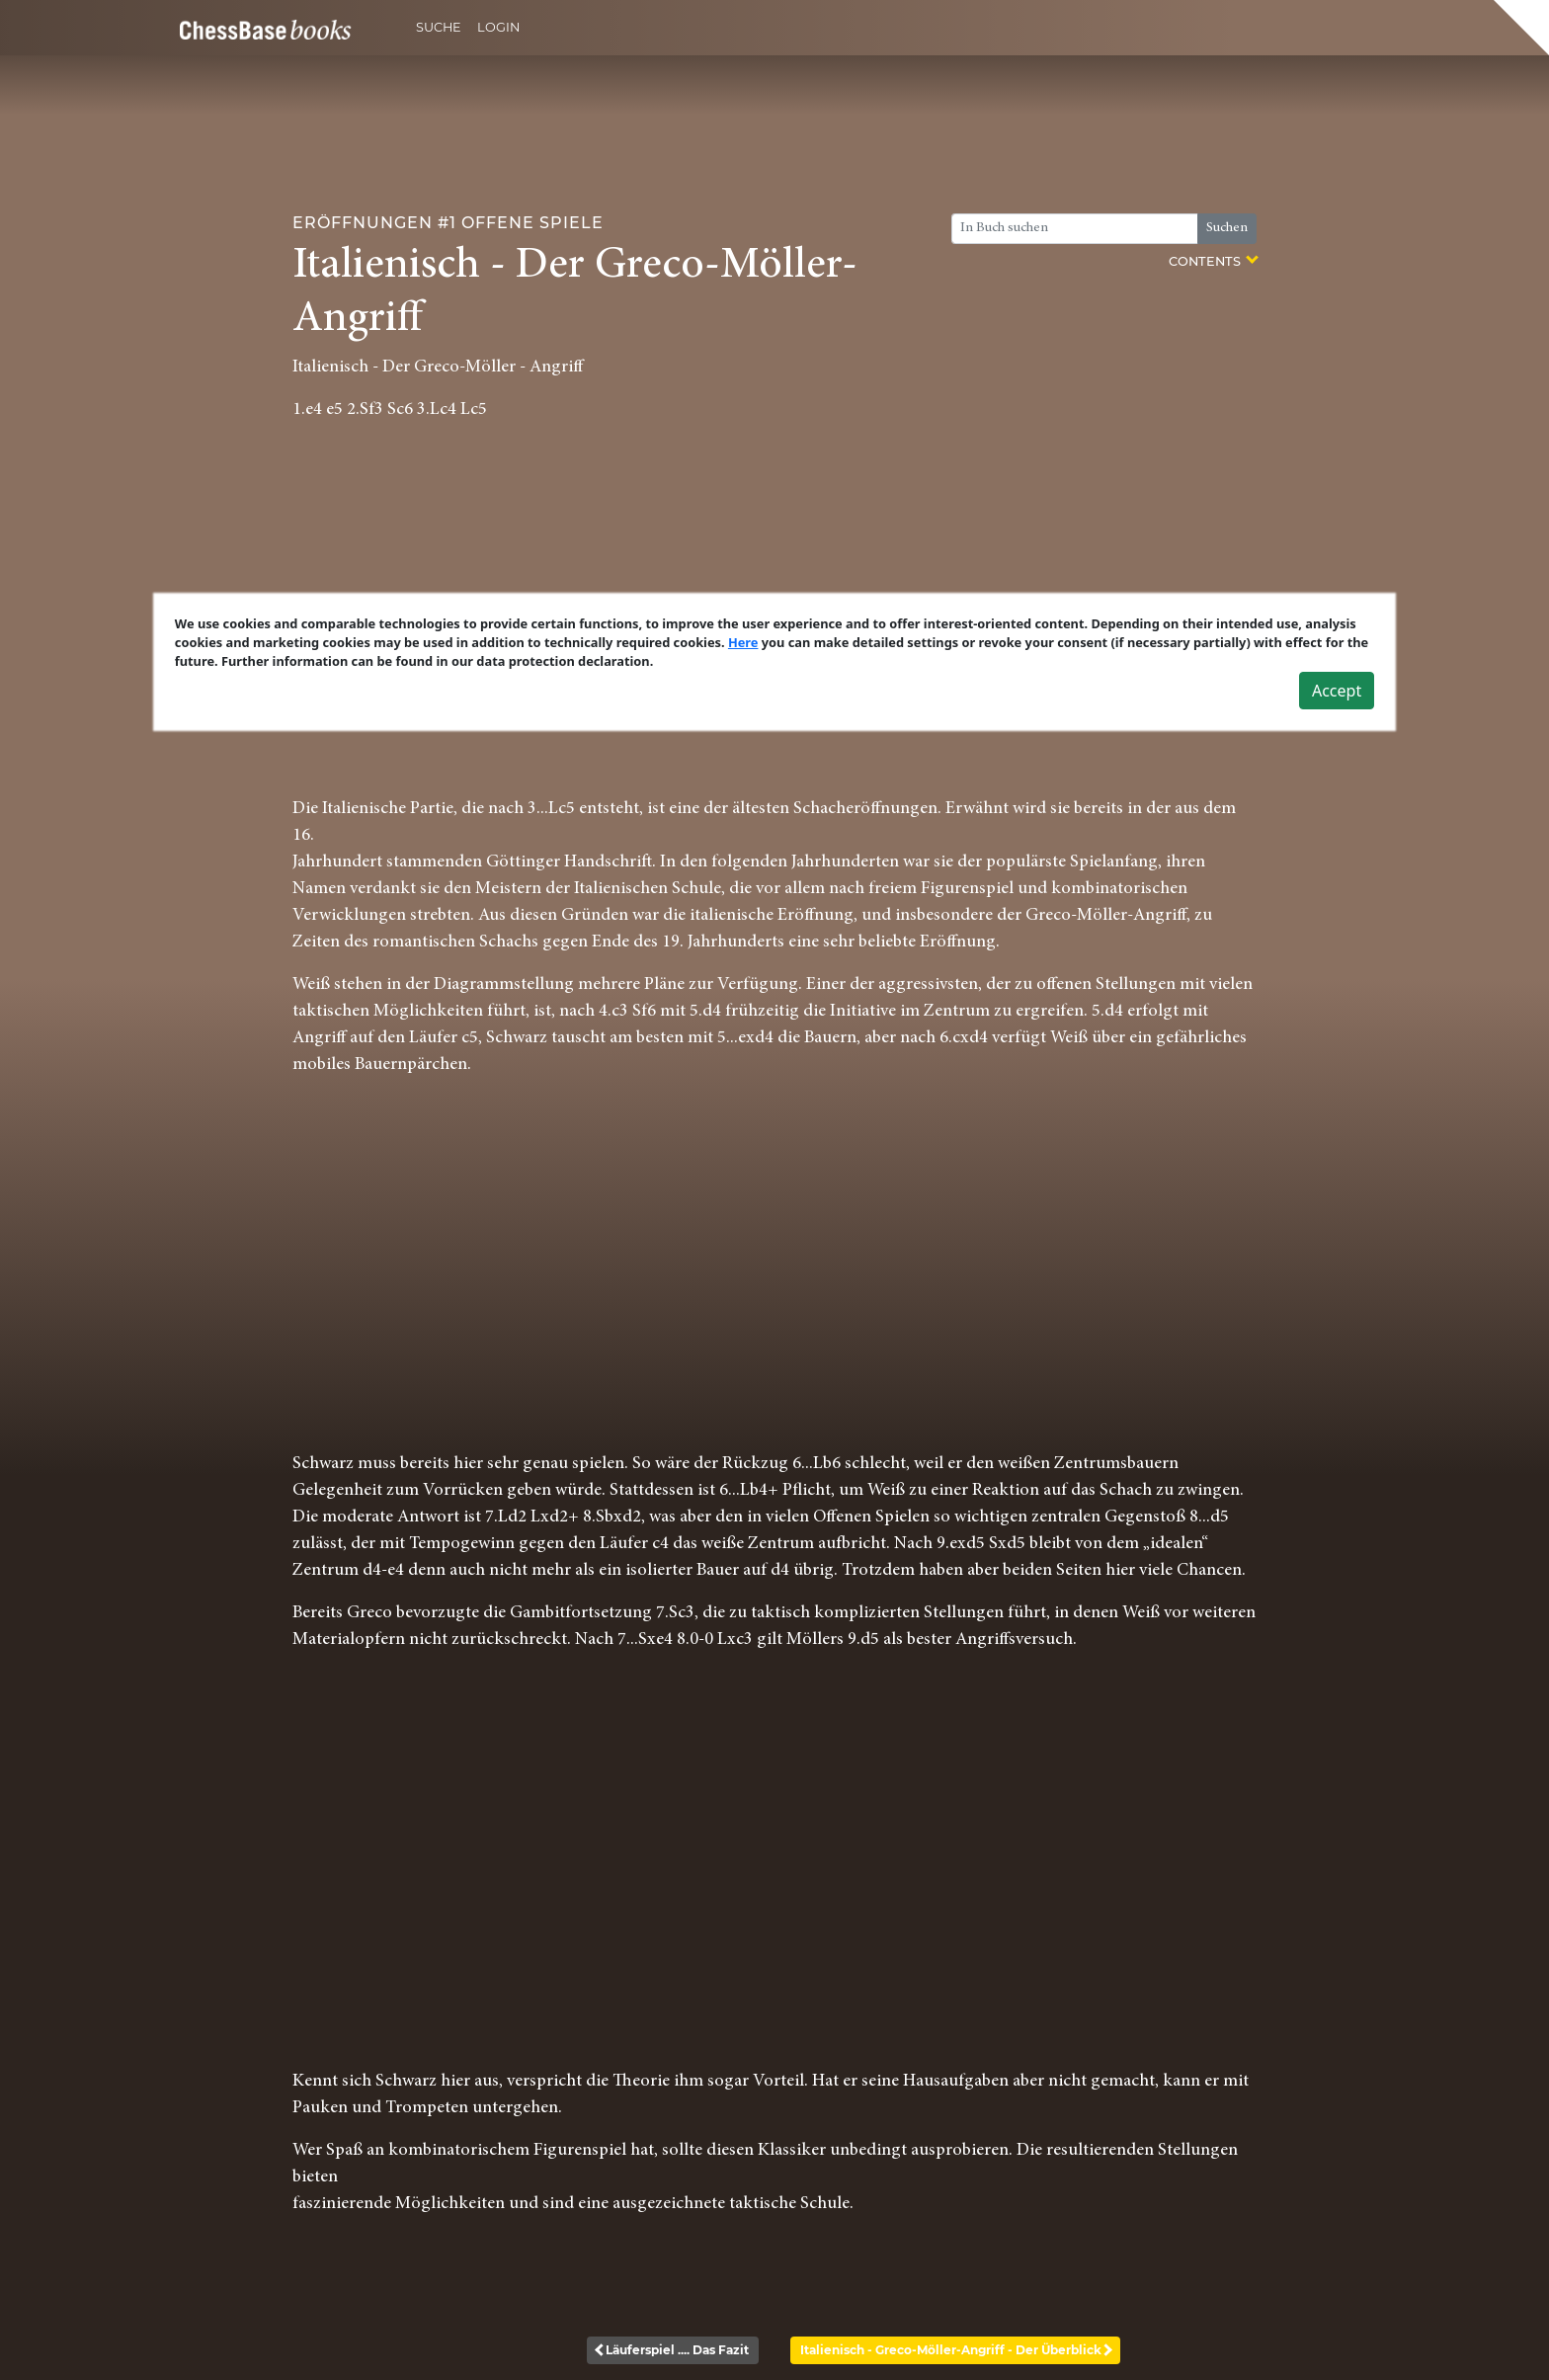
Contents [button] (1213, 260)
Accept (1336, 690)
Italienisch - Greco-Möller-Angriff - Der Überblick (955, 2350)
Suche (438, 27)
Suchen (1227, 228)
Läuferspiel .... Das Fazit (673, 2350)
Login (498, 27)
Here (743, 642)
